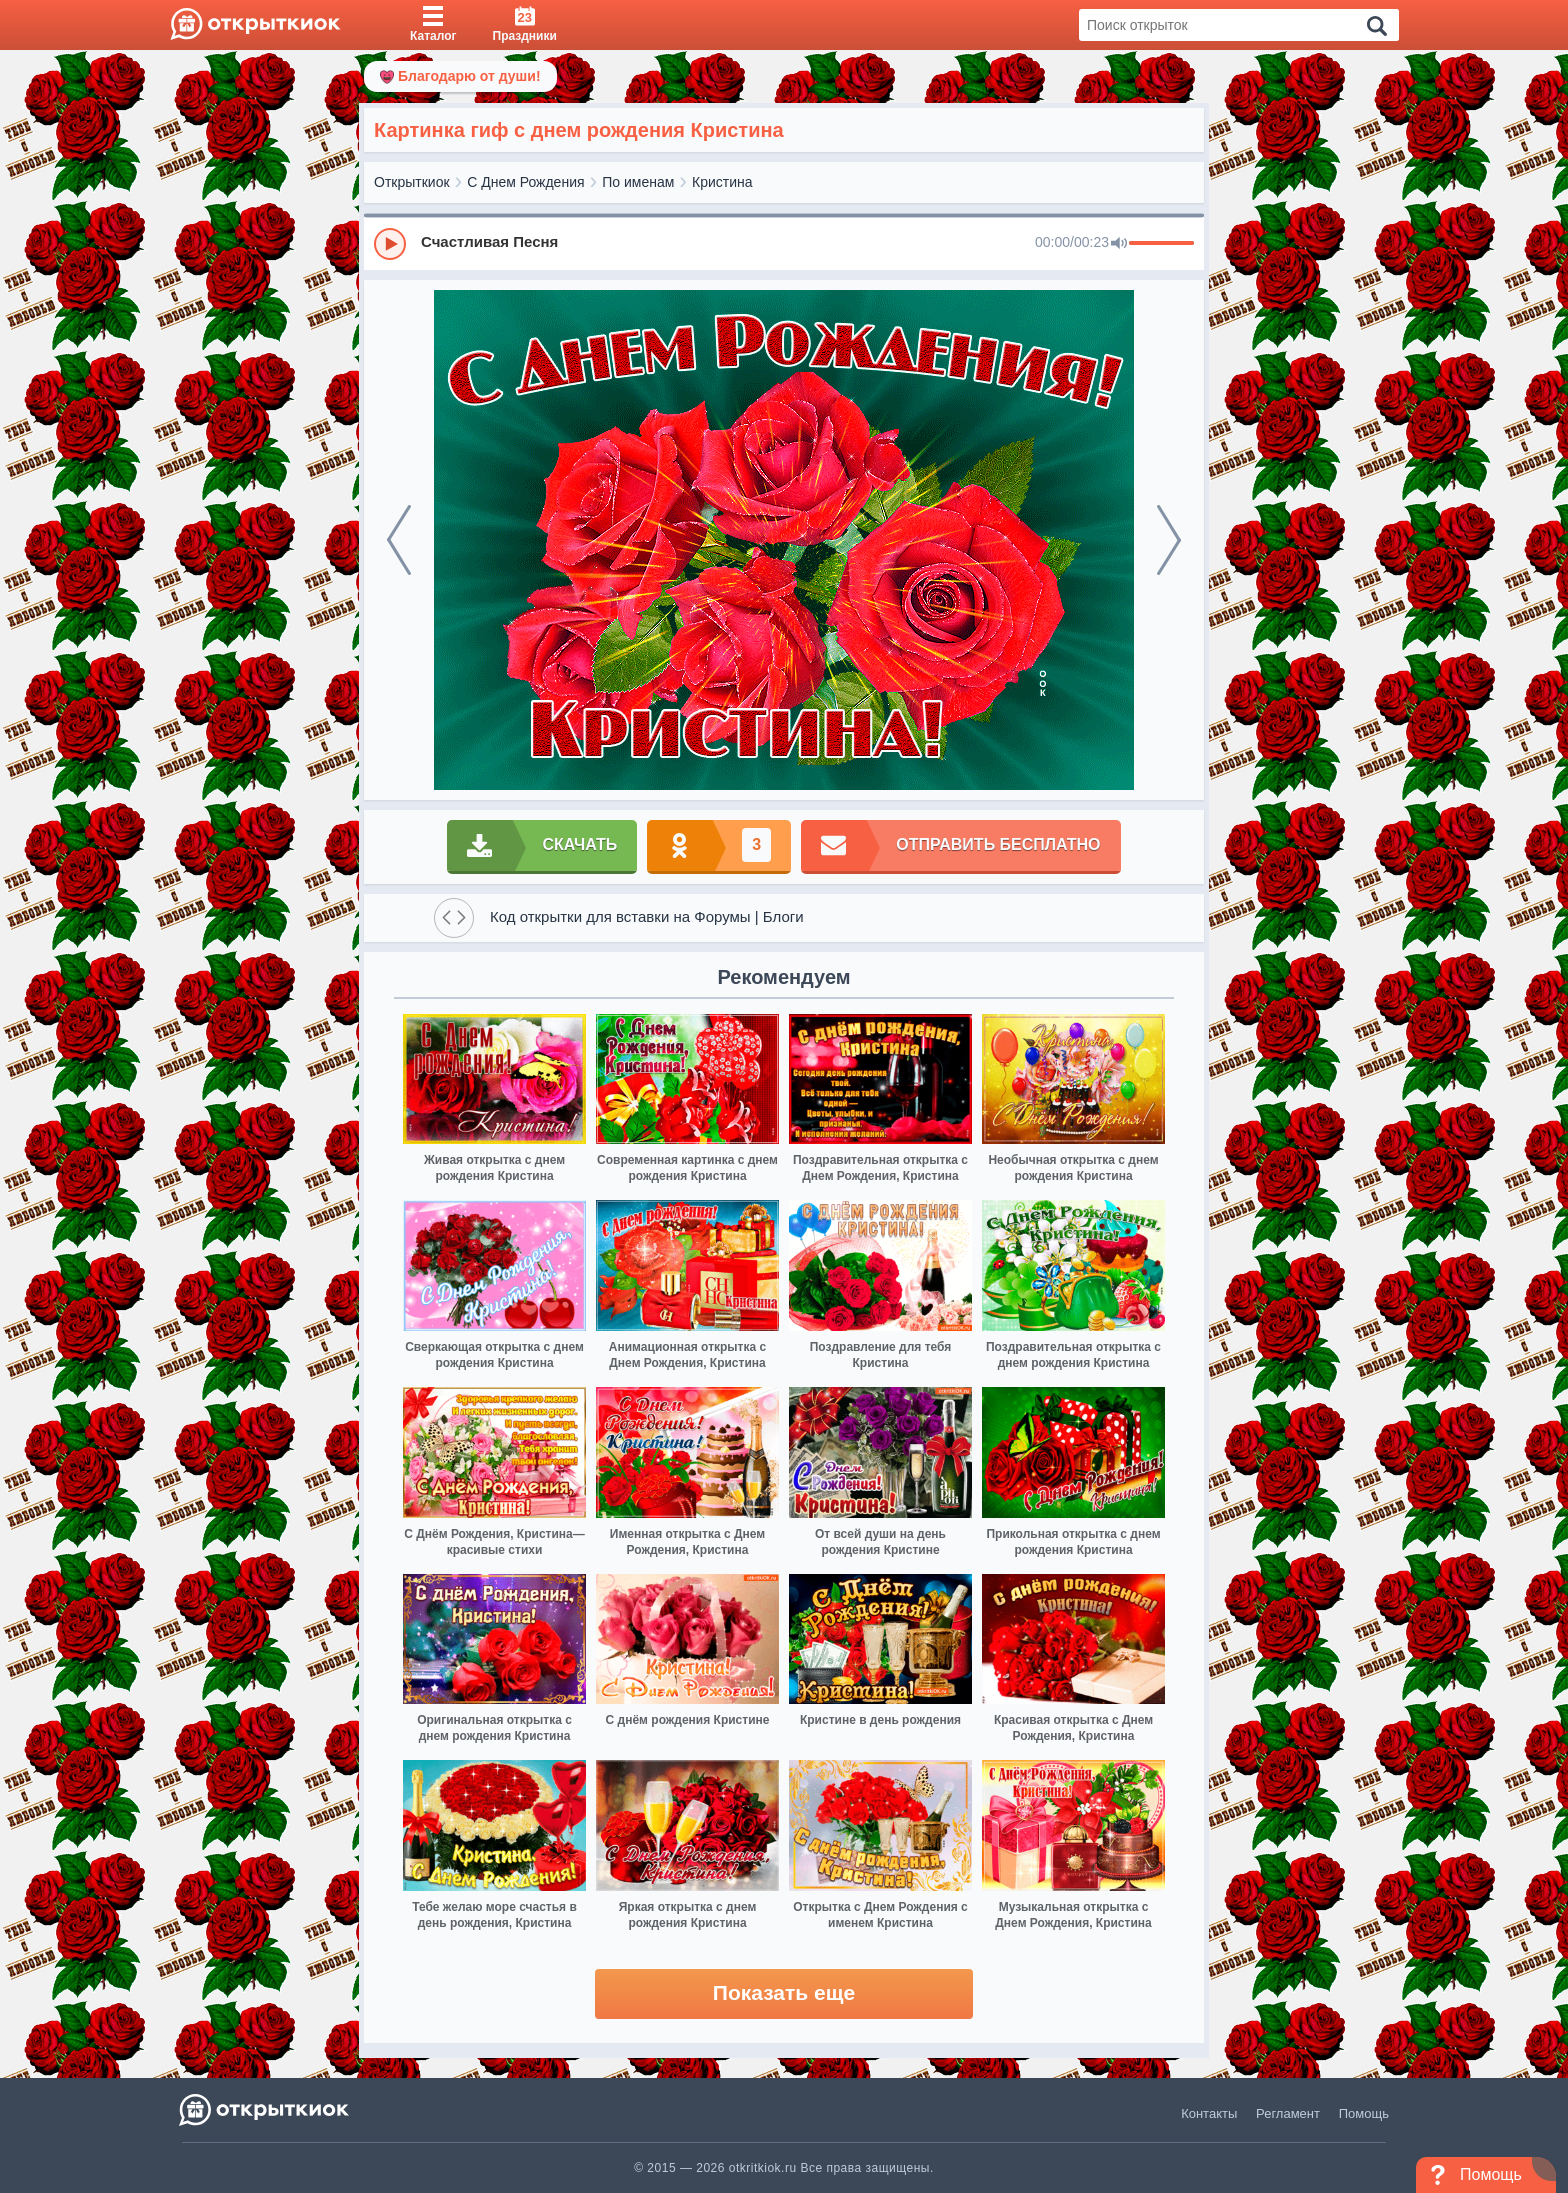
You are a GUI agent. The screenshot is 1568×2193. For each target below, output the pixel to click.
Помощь (1364, 2113)
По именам (638, 182)
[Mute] (1119, 244)
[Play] (390, 244)
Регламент (1288, 2113)
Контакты (1209, 2113)
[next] (1169, 540)
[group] (784, 243)
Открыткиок (412, 182)
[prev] (399, 540)
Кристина (722, 182)
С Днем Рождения (525, 182)
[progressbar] (1161, 244)
